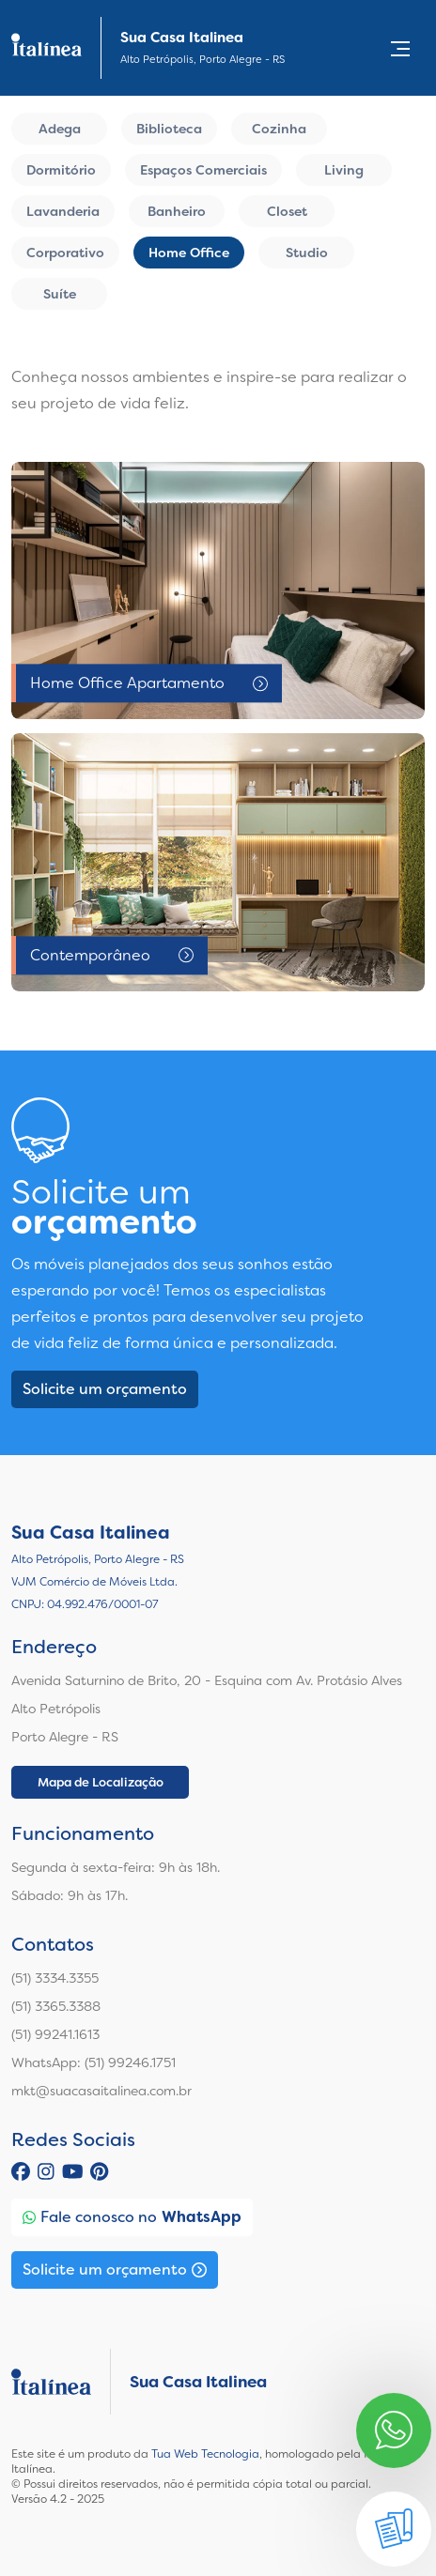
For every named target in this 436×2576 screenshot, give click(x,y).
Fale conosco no (132, 2217)
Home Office (188, 252)
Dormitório (61, 169)
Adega (60, 128)
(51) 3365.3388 (56, 2006)
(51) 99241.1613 (55, 2034)
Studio (307, 252)
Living (344, 169)
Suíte (59, 293)
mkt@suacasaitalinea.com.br (101, 2090)
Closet (287, 211)
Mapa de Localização (101, 1782)
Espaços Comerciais (203, 169)
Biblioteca (169, 128)
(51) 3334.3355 (55, 1978)
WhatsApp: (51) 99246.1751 (93, 2062)
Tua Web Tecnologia (205, 2453)
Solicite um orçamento (105, 1389)
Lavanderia (63, 211)
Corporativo (65, 252)
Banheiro (177, 211)
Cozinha (279, 128)
